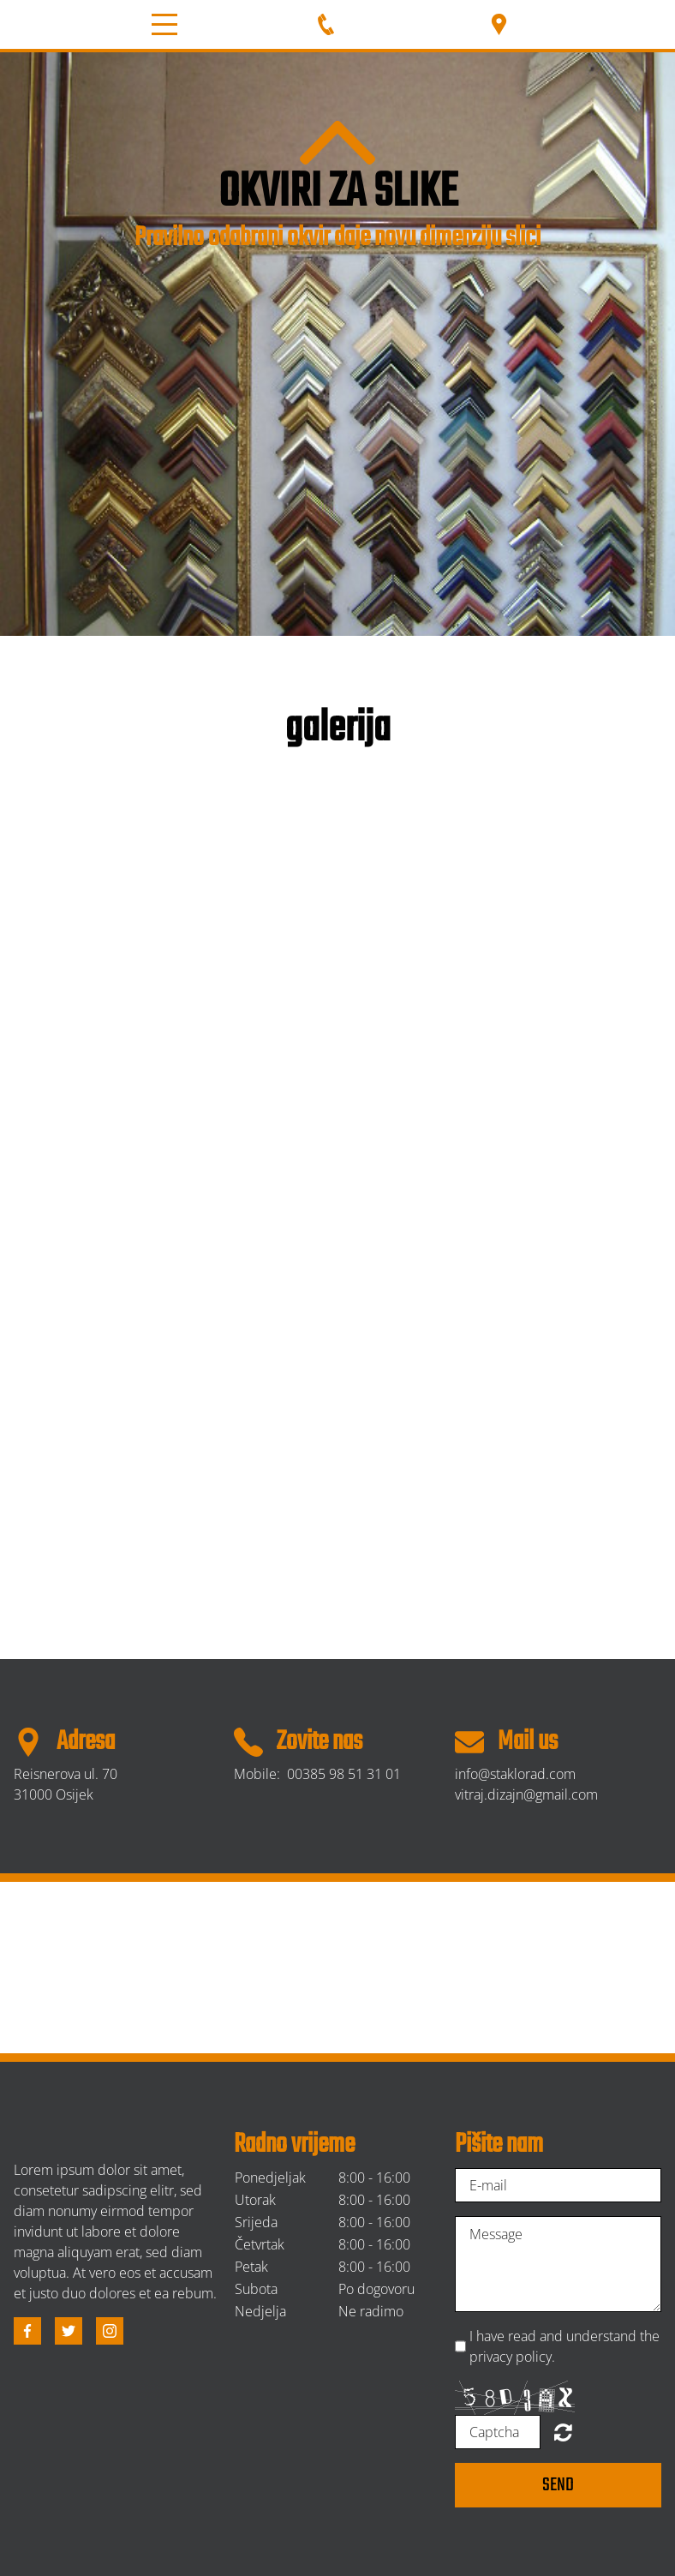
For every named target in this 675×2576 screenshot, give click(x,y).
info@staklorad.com (515, 1773)
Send (558, 2485)
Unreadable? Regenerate (563, 2432)
